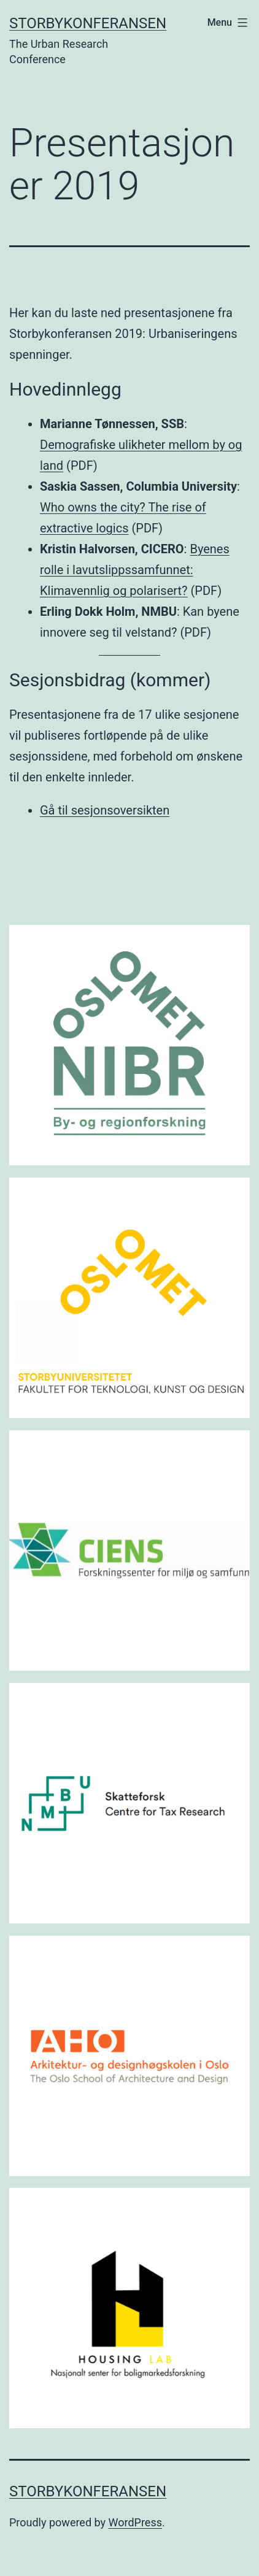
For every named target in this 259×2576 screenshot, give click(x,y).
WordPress (135, 2522)
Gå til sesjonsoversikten (104, 810)
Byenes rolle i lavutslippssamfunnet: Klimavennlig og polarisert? (135, 570)
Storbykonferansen (87, 23)
